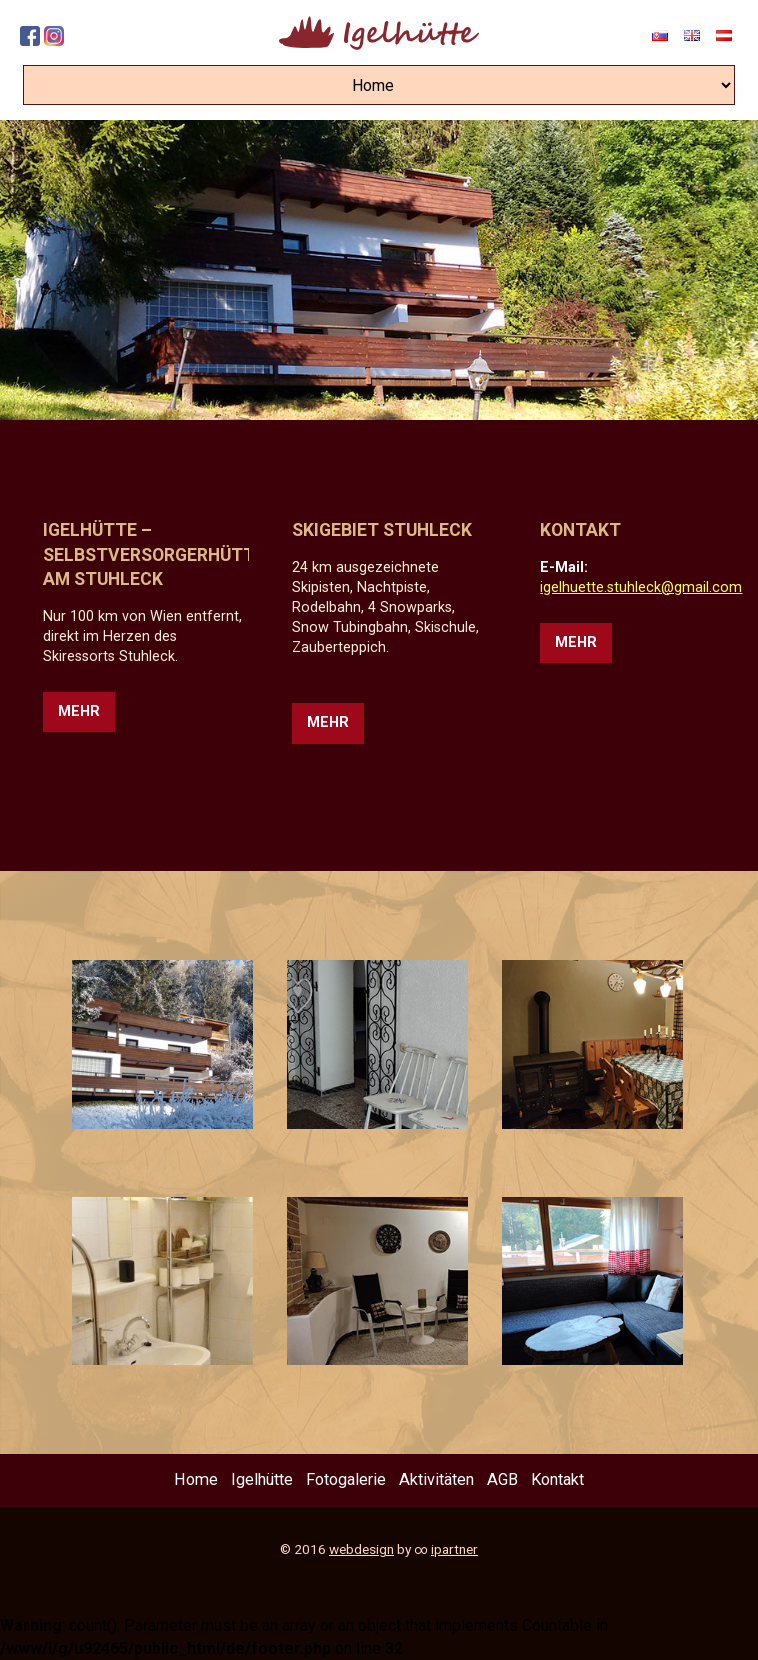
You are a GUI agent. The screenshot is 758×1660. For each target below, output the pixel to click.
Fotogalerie (346, 1479)
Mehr (79, 711)
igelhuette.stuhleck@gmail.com (641, 587)
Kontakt (557, 1479)
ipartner (454, 1549)
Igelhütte (262, 1479)
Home (196, 1479)
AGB (502, 1479)
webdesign (361, 1549)
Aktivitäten (436, 1479)
